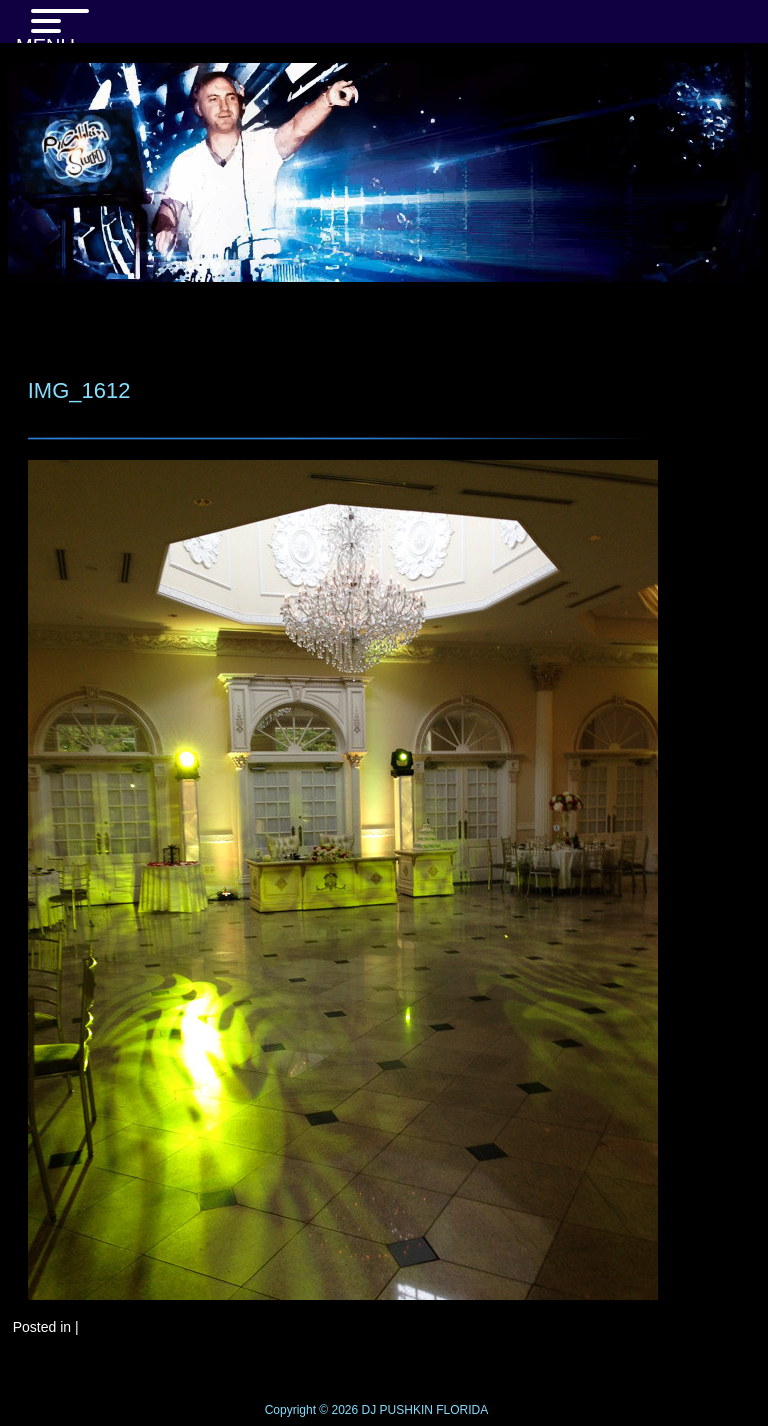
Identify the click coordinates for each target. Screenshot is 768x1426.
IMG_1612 (79, 390)
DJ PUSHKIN (395, 1410)
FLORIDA (462, 1410)
